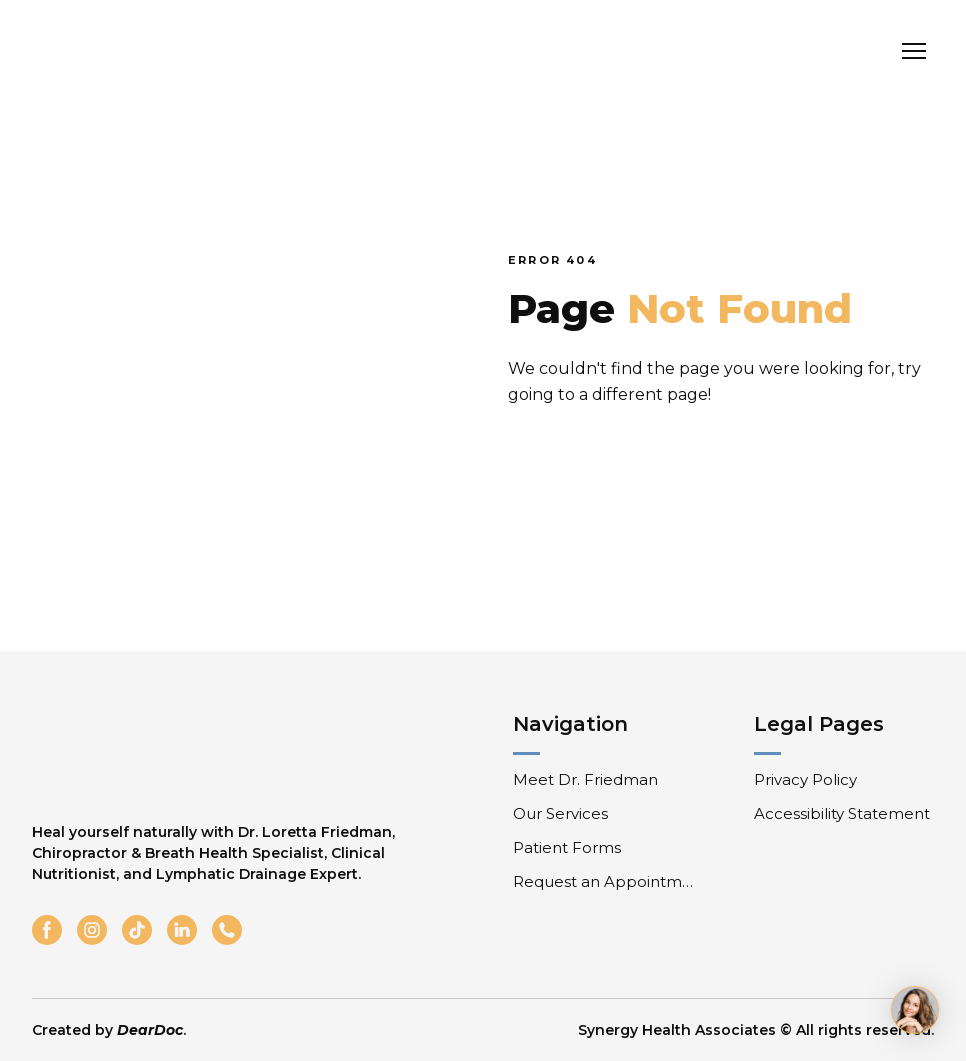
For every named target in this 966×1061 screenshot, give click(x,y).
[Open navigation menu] (914, 51)
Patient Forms (567, 847)
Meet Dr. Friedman (585, 779)
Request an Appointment (606, 881)
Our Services (560, 813)
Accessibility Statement (842, 813)
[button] (47, 930)
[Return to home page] (145, 51)
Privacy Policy (805, 779)
